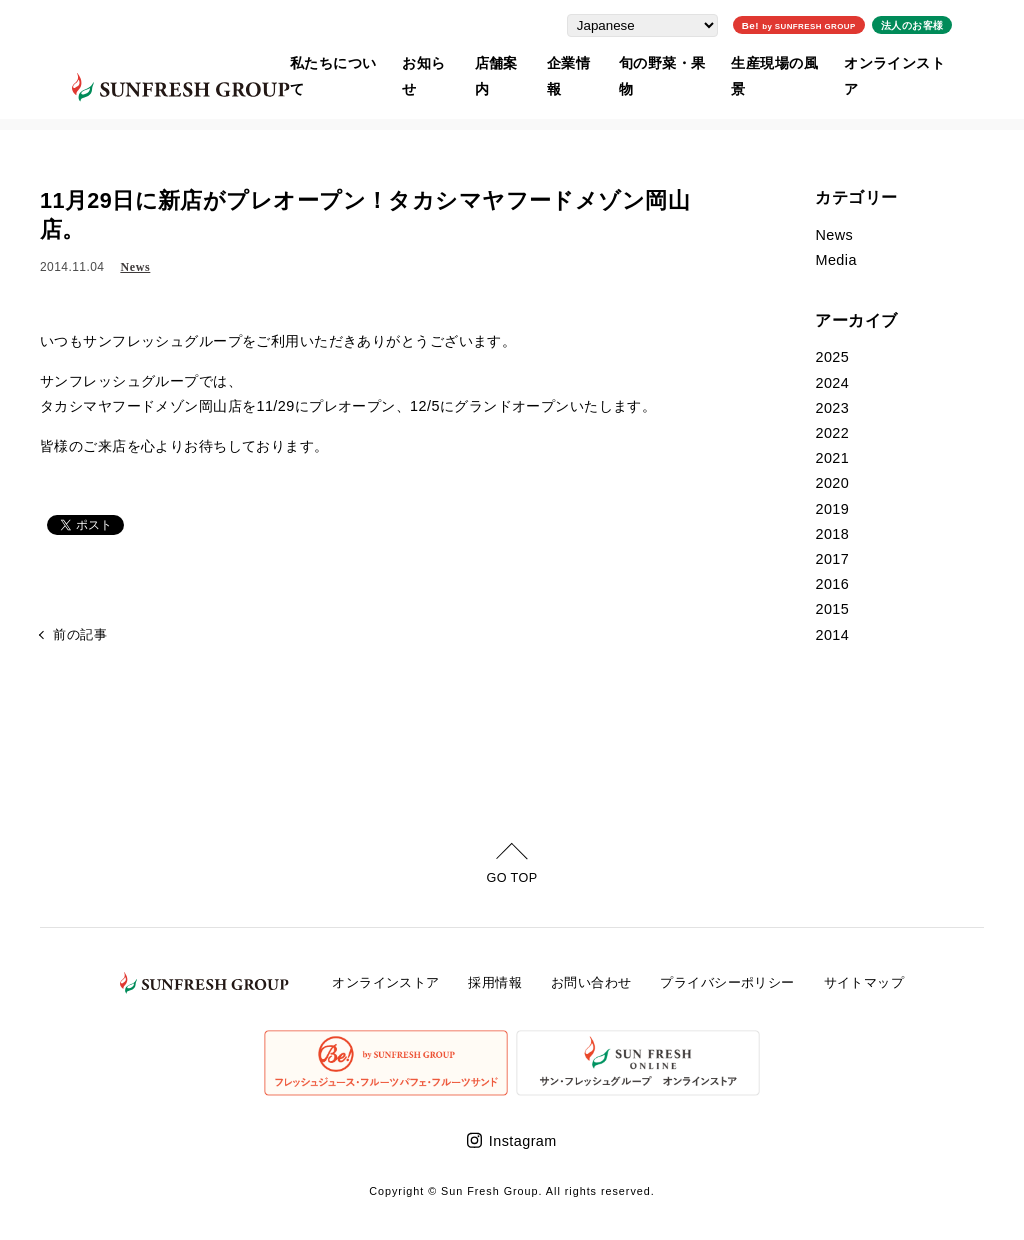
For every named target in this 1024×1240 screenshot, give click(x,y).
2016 (832, 584)
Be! (830, 22)
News (135, 267)
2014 (832, 635)
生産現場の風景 (800, 61)
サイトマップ (864, 983)
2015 (832, 609)
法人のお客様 (943, 22)
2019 (832, 509)
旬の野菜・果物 (680, 61)
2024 (832, 383)
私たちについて (334, 61)
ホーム (57, 113)
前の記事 (80, 635)
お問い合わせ (591, 983)
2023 (832, 408)
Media (835, 260)
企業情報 (584, 61)
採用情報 (495, 983)
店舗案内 (508, 61)
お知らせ (432, 61)
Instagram (523, 1141)
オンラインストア (926, 61)
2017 (832, 559)
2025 (832, 357)
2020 (832, 483)
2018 (832, 534)
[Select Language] (674, 22)
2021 (832, 458)
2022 (832, 433)
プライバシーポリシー (727, 983)
